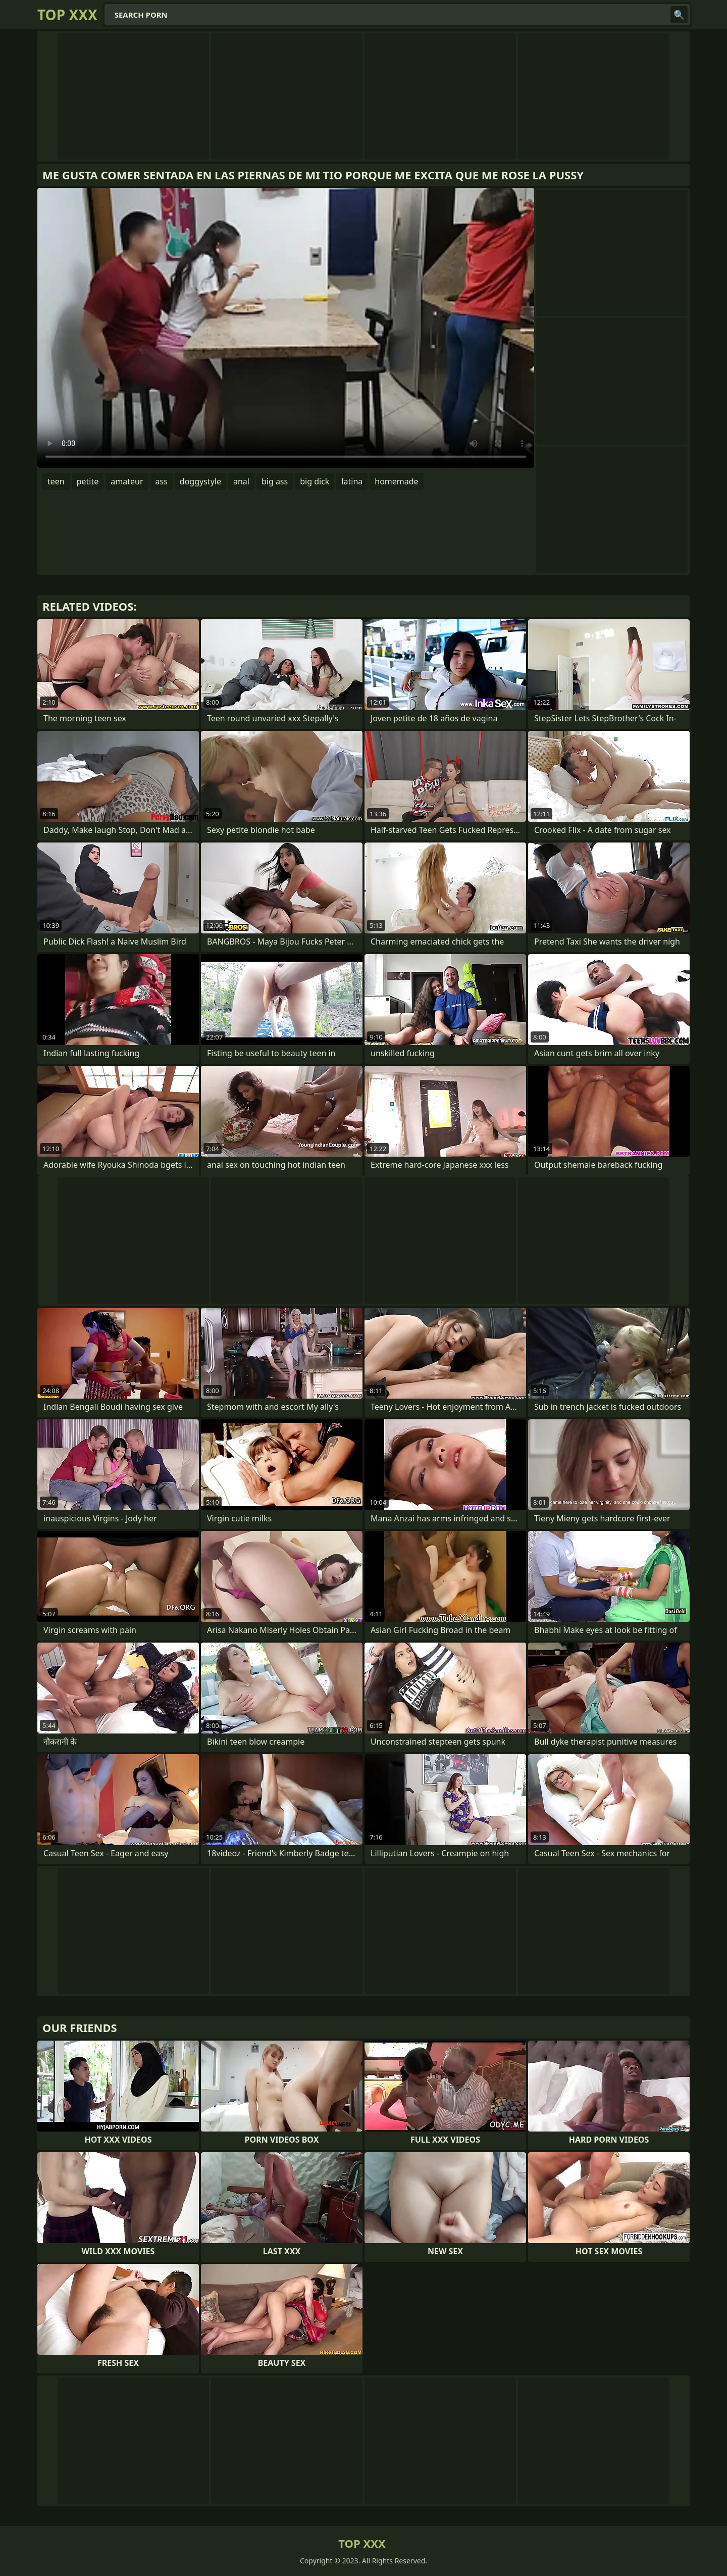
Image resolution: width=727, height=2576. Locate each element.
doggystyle (200, 481)
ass (161, 481)
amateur (127, 481)
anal (241, 481)
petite (88, 481)
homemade (396, 481)
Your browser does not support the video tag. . (285, 328)
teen (56, 481)
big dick (314, 481)
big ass (275, 481)
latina (351, 481)
